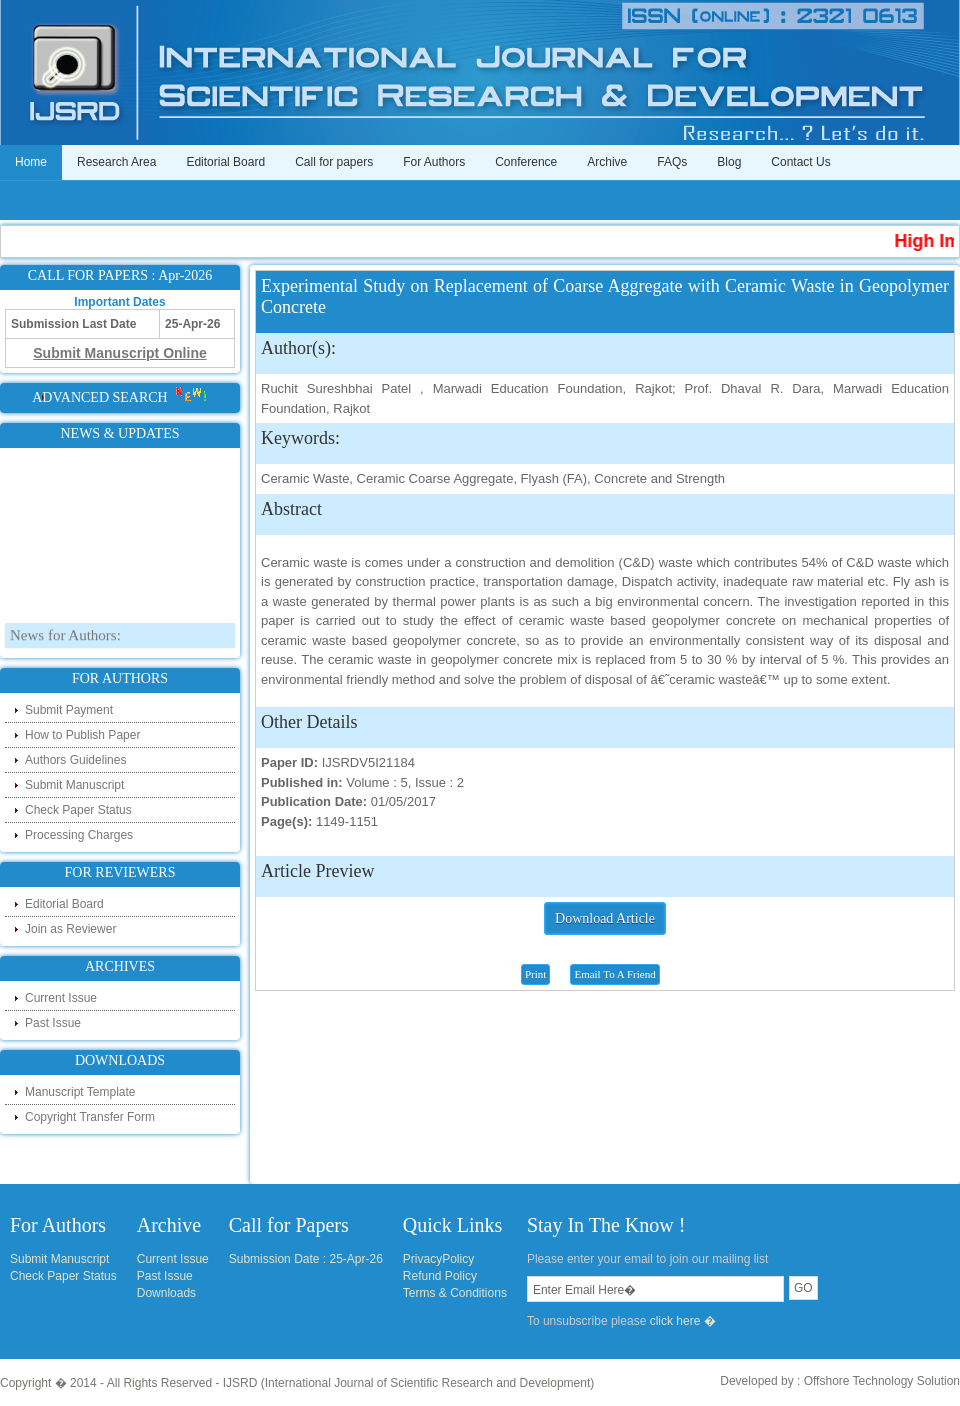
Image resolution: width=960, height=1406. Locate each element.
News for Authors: (65, 647)
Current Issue (61, 998)
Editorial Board (225, 162)
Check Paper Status (78, 810)
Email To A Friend (614, 974)
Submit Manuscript (74, 785)
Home (31, 162)
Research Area (116, 162)
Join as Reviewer (70, 929)
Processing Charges (79, 835)
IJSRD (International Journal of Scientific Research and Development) (409, 1383)
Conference (526, 162)
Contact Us (800, 162)
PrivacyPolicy (438, 1259)
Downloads (166, 1293)
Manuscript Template (80, 1092)
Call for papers (334, 162)
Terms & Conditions (455, 1293)
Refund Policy (440, 1276)
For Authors (434, 162)
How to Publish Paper (82, 735)
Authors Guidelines (75, 760)
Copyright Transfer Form (90, 1117)
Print (535, 974)
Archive (607, 162)
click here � (683, 1321)
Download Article (605, 918)
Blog (729, 162)
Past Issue (53, 1023)
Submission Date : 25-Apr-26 (306, 1259)
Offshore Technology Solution (882, 1381)
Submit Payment (69, 710)
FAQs (672, 162)
